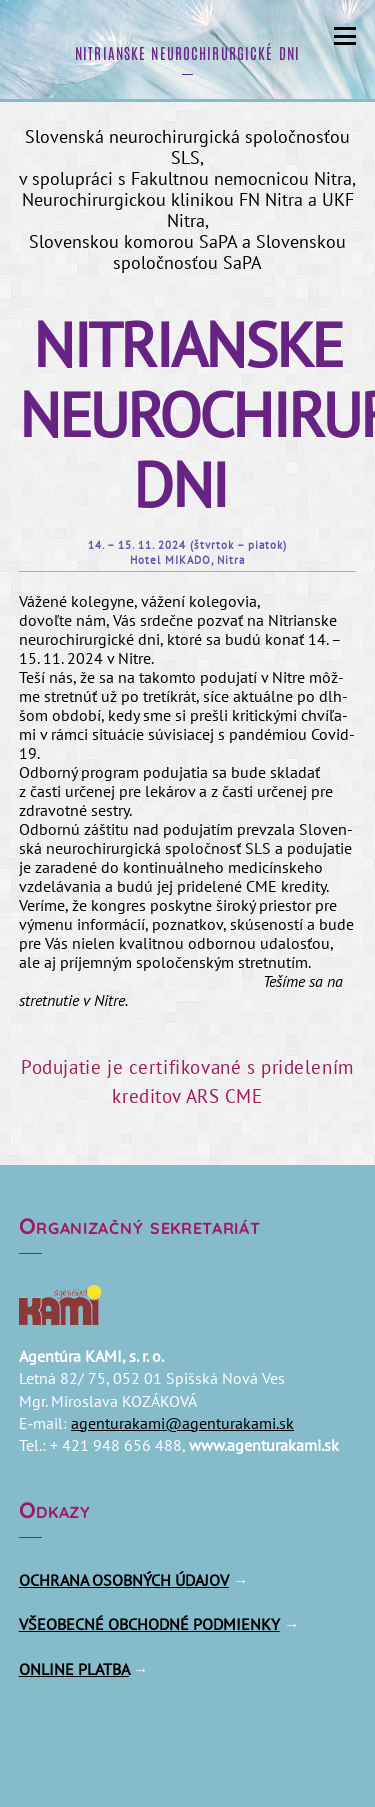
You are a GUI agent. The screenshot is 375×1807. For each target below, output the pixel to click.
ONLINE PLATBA (74, 1669)
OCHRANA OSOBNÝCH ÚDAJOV (124, 1580)
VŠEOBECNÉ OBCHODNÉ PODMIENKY (149, 1624)
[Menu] (345, 33)
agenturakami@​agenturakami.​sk (182, 1423)
